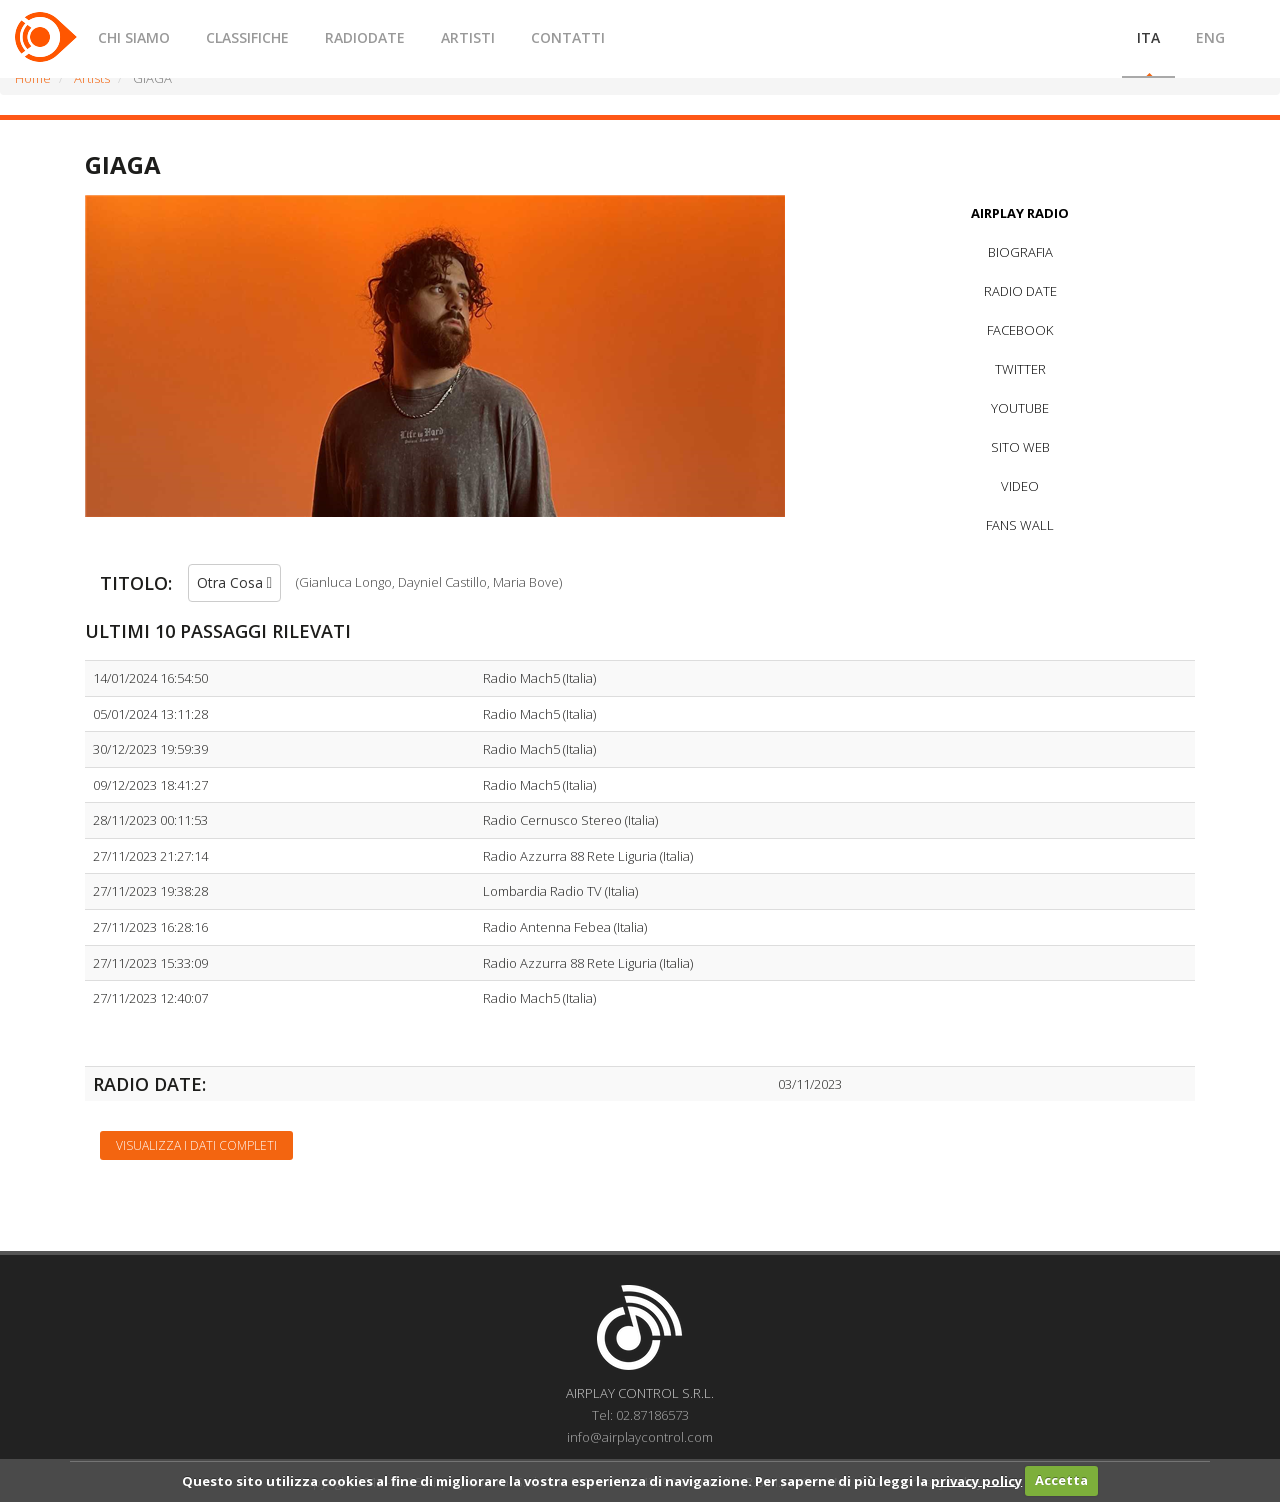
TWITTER (1020, 369)
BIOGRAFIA (1020, 252)
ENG (1210, 37)
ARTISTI (468, 37)
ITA (1148, 37)
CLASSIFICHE (247, 37)
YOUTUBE (1020, 408)
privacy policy (976, 1480)
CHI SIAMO (134, 37)
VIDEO (1020, 486)
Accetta (1061, 1480)
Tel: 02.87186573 (640, 1415)
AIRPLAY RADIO (1020, 213)
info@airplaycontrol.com (640, 1437)
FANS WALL (1020, 525)
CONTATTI (568, 37)
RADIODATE (365, 37)
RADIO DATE (1020, 291)
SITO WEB (1020, 447)
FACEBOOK (1020, 330)
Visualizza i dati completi (196, 1145)
